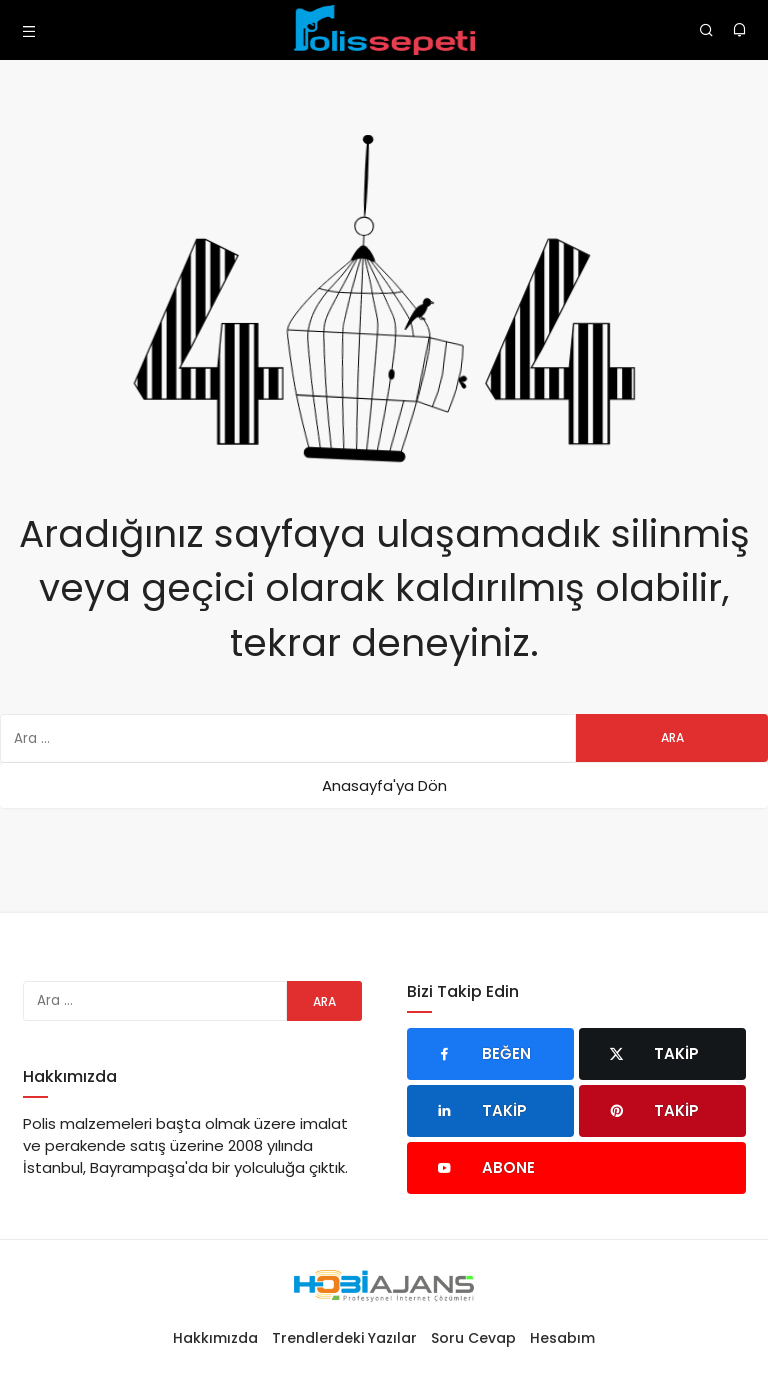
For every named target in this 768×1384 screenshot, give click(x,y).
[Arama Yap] (706, 30)
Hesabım (562, 1338)
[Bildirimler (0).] (739, 30)
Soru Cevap (473, 1338)
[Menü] (29, 30)
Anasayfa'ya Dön (384, 785)
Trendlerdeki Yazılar (344, 1338)
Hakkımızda (215, 1338)
